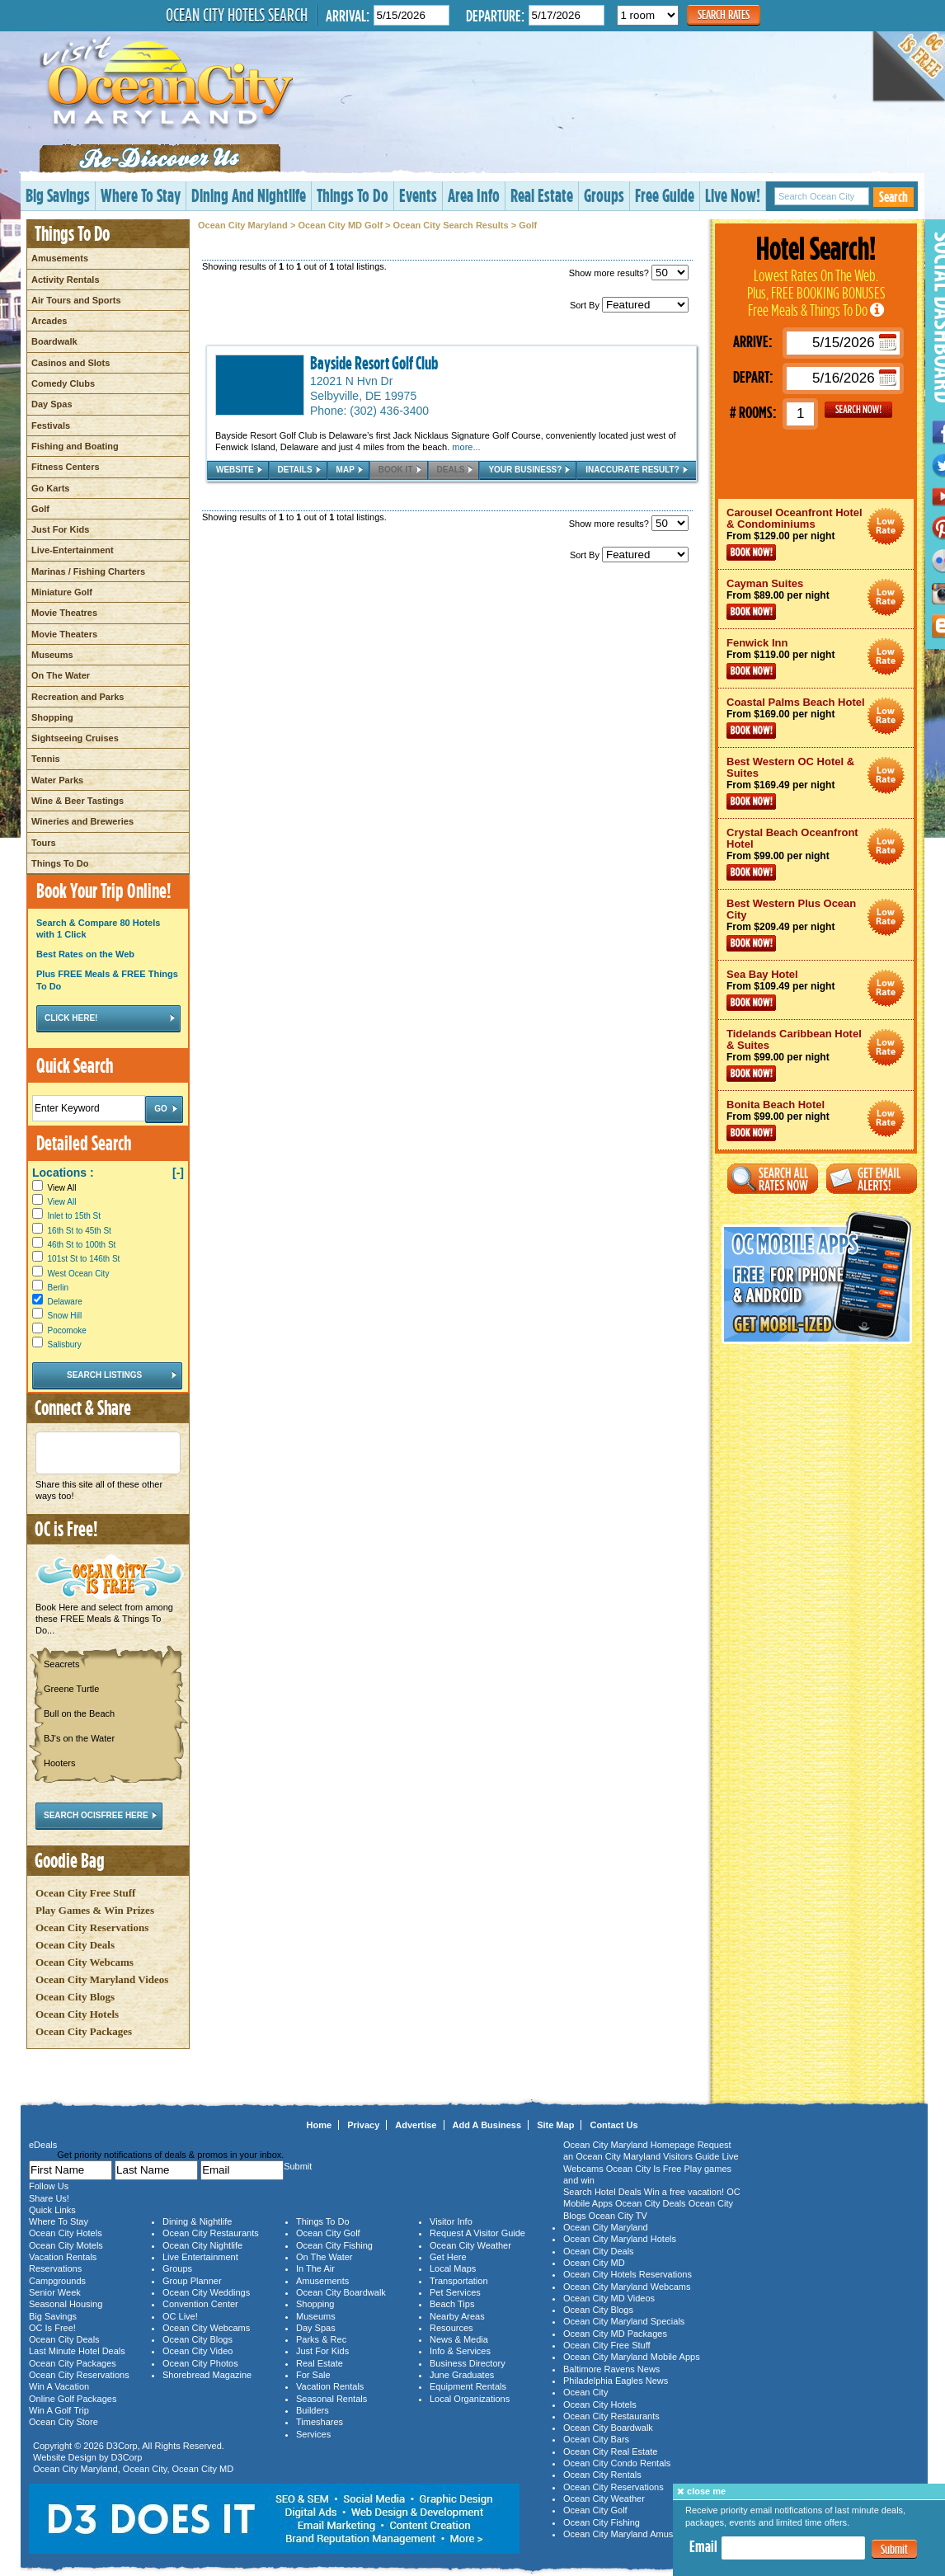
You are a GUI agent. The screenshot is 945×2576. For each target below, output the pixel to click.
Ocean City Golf (328, 2233)
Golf (40, 509)
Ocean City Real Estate (610, 2451)
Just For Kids (60, 529)
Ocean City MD (203, 2469)
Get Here (448, 2257)
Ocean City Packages (83, 2031)
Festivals (50, 425)
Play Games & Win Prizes (94, 1910)
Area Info (474, 195)
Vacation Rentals (62, 2257)
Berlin (58, 1287)
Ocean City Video (197, 2351)
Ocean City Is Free (644, 2169)
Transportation (459, 2281)
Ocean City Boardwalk (341, 2292)
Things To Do (352, 195)
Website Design (64, 2457)
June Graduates (462, 2375)
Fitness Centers (65, 467)
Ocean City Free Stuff (85, 1893)
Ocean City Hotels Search (237, 15)
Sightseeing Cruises (75, 738)
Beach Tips (452, 2304)
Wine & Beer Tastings (77, 801)
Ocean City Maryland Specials (623, 2321)
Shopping (52, 717)
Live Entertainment (200, 2257)
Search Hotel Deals (602, 2192)
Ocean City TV (618, 2216)
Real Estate (541, 195)
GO (858, 410)
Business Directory (467, 2363)
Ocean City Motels (66, 2245)
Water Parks (57, 780)
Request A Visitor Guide (477, 2233)
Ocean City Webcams (84, 1962)
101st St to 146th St (84, 1258)
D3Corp (122, 2446)
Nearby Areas (457, 2316)
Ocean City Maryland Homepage (629, 2145)
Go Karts (50, 488)
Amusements (59, 258)
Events (418, 195)
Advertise (415, 2125)
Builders (312, 2410)
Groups (604, 195)
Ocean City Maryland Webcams (626, 2287)
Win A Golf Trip (59, 2410)
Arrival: (347, 15)
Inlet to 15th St (74, 1215)
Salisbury (65, 1344)
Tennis (45, 759)
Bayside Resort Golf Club (374, 363)
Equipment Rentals (468, 2386)
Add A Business (487, 2125)
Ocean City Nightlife (202, 2245)
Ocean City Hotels (77, 2014)
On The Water (60, 675)
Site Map (555, 2125)
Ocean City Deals (75, 1945)
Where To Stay (141, 195)
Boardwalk (54, 341)
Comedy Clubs (63, 383)
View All (54, 1187)
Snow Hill (65, 1315)
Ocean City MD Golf (340, 225)
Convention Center (200, 2304)
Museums (52, 655)
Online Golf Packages (72, 2399)
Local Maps (453, 2268)
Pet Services (455, 2292)
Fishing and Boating (75, 446)
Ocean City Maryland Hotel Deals (886, 526)
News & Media (459, 2339)
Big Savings (58, 195)
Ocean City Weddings (206, 2292)
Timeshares (319, 2422)
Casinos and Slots (70, 363)
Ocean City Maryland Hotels (619, 2239)
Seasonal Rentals (331, 2399)
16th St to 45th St (79, 1230)
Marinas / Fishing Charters (88, 571)
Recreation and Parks (78, 697)
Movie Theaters (64, 634)
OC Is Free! (52, 2328)
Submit (894, 2549)
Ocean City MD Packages (615, 2334)
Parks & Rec (321, 2339)
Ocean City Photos (200, 2363)
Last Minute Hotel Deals (77, 2351)
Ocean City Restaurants (210, 2233)
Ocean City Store (63, 2422)
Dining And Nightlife (248, 195)
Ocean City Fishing (334, 2245)
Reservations (55, 2268)
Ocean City (145, 2469)
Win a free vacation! (684, 2192)
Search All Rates (772, 1178)
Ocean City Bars (596, 2439)
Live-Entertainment (72, 550)
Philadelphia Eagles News (615, 2381)
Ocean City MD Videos (609, 2298)
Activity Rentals (65, 279)
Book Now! (751, 552)
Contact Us (613, 2125)
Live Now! (732, 195)
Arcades (49, 321)
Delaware (65, 1301)
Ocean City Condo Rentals (616, 2463)
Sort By (629, 305)
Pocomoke (67, 1330)
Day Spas (52, 404)
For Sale (313, 2375)
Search (893, 196)
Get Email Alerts (871, 1178)
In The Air (315, 2268)
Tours (43, 843)
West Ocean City (79, 1273)
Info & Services (460, 2351)
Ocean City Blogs (75, 1997)
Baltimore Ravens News (611, 2369)
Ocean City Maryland (243, 225)
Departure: (495, 15)
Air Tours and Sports (76, 300)
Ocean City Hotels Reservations (627, 2274)
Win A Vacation (59, 2386)
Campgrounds (57, 2281)
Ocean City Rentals (602, 2475)
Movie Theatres (64, 613)
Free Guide (664, 195)
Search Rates (724, 14)
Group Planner (192, 2281)
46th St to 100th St (82, 1244)
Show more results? (629, 273)
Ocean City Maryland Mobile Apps (631, 2357)
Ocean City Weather (470, 2245)
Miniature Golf (61, 592)
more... (466, 447)
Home (319, 2125)
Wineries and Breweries (82, 821)
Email (703, 2546)
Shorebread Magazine (207, 2375)
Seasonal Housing (65, 2304)
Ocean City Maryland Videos (101, 1979)
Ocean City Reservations (91, 1927)
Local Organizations (470, 2399)
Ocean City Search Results (451, 225)
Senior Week (55, 2292)
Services (313, 2434)
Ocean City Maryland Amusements (633, 2534)
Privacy (363, 2125)
